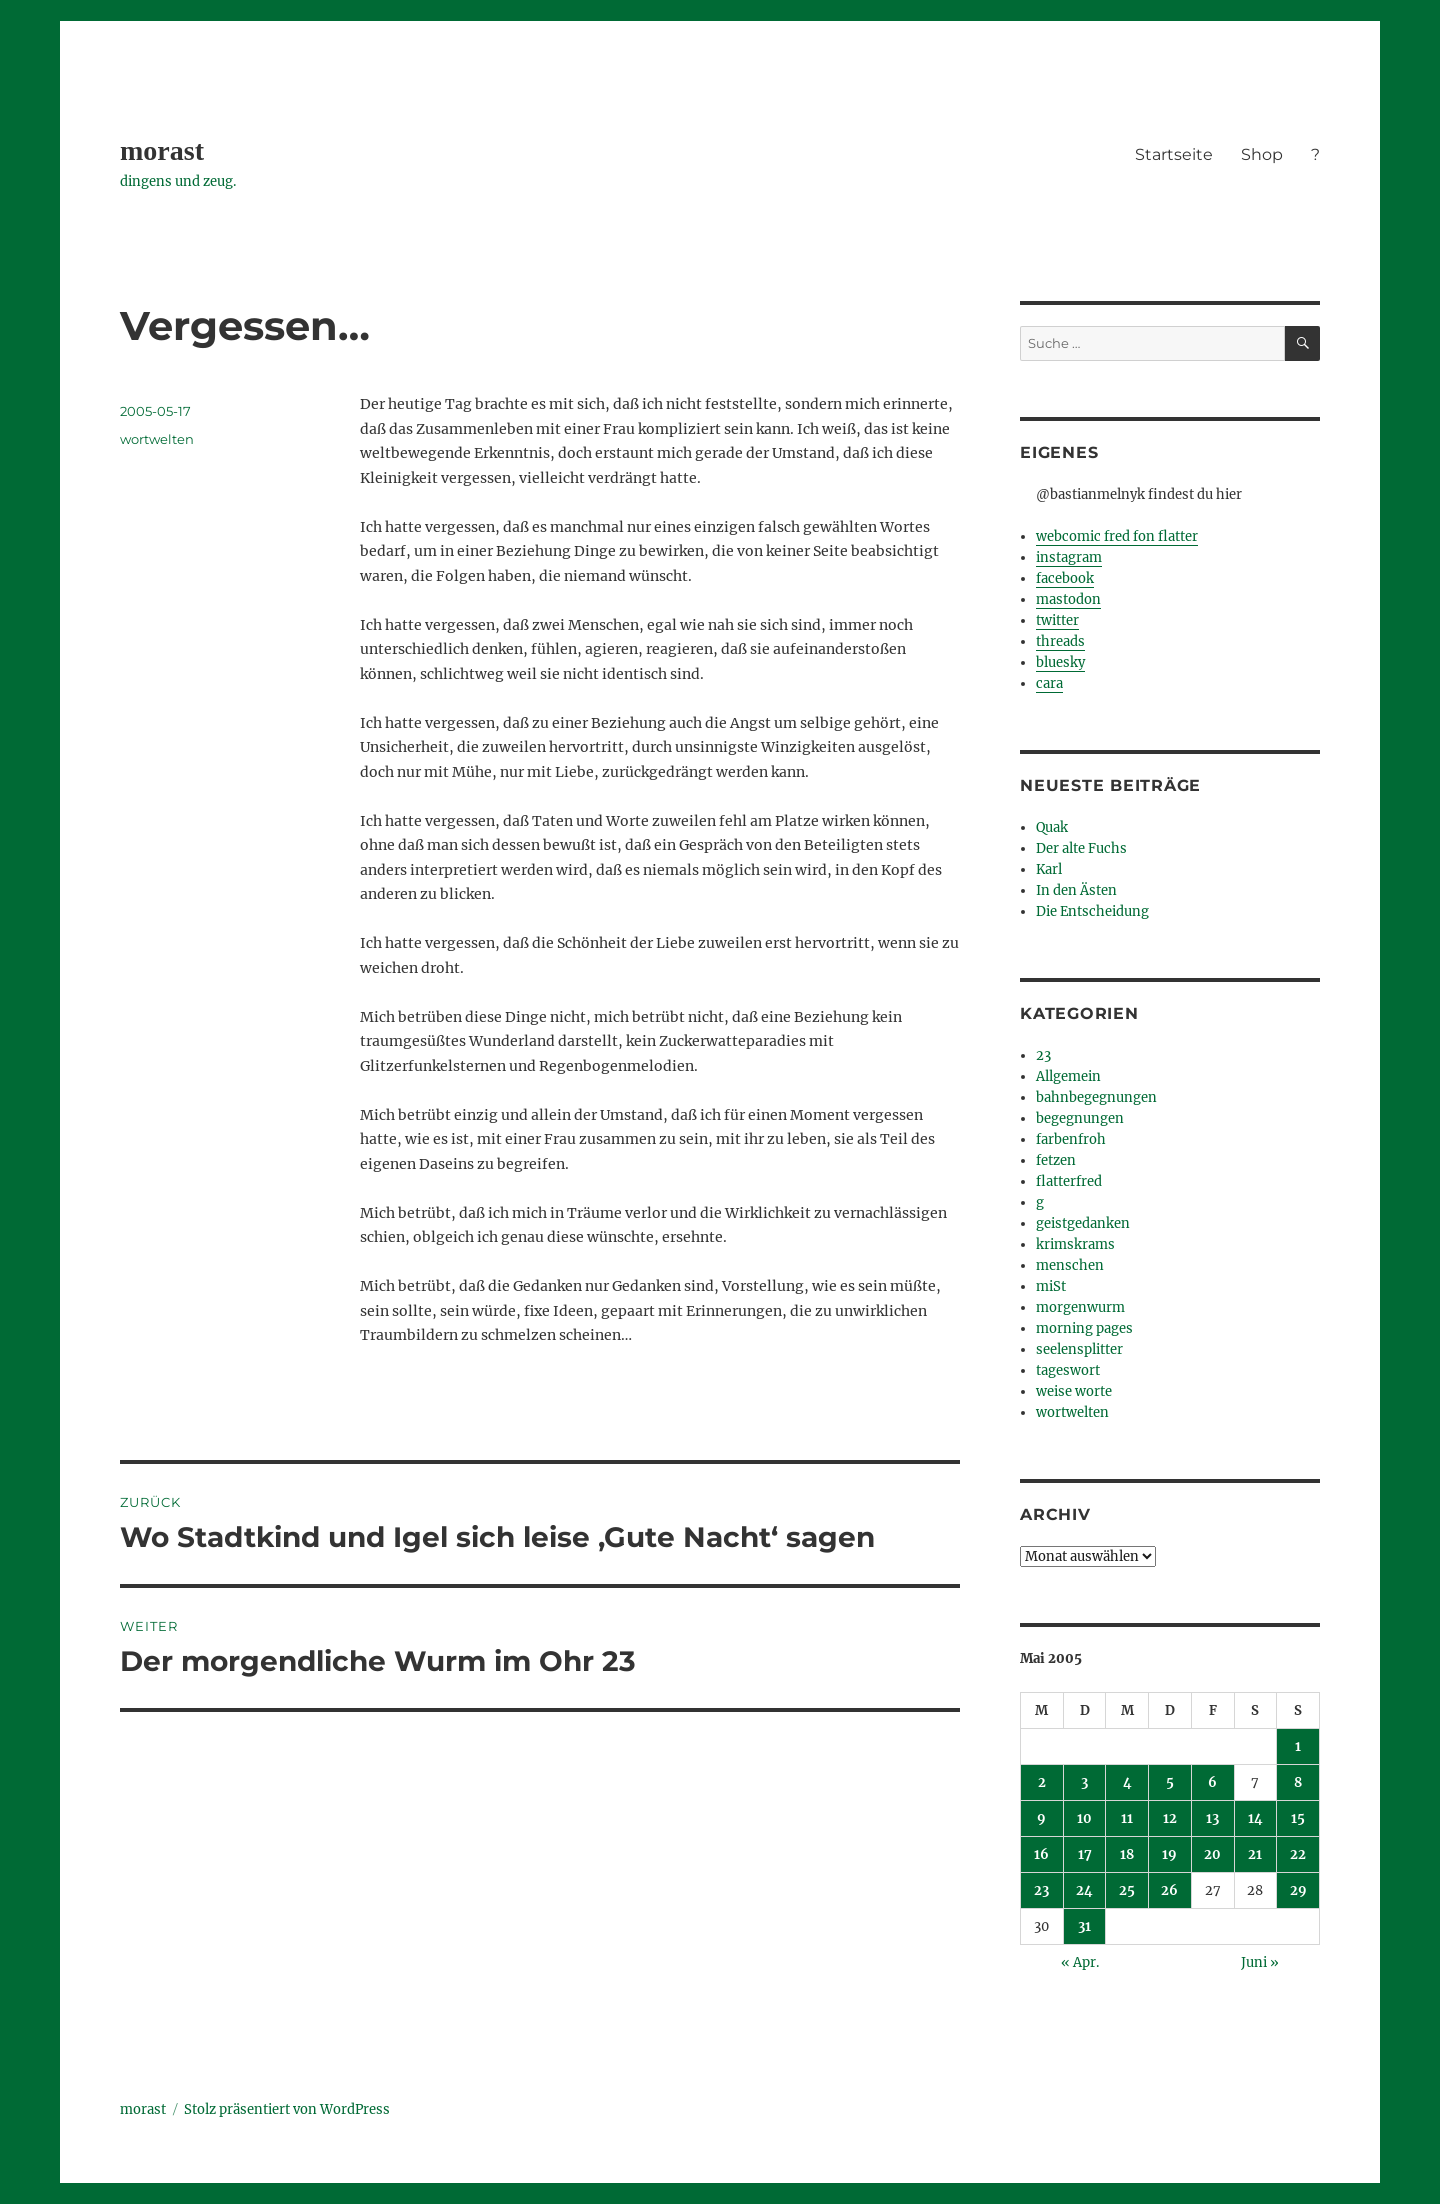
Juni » (1260, 1962)
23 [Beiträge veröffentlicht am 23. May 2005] (1041, 1890)
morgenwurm (1080, 1307)
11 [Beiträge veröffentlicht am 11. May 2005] (1127, 1818)
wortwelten (157, 439)
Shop (1262, 154)
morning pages (1084, 1328)
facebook (1065, 578)
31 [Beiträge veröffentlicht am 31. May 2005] (1084, 1926)
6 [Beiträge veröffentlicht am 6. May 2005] (1212, 1782)
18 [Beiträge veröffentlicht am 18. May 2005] (1127, 1854)
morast (162, 150)
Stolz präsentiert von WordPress (287, 2109)
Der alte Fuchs (1081, 848)
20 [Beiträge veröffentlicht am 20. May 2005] (1212, 1854)
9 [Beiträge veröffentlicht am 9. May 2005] (1041, 1818)
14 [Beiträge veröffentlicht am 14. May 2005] (1255, 1818)
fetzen (1056, 1160)
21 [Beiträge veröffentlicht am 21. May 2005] (1255, 1854)
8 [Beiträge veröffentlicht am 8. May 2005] (1298, 1782)
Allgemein (1068, 1076)
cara (1049, 683)
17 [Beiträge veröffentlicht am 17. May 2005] (1085, 1854)
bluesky (1060, 662)
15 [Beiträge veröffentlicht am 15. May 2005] (1298, 1818)
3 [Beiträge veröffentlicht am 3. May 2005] (1084, 1782)
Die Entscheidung (1092, 911)
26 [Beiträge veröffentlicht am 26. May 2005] (1169, 1890)
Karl (1049, 869)
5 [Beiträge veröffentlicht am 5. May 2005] (1170, 1782)
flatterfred (1069, 1181)
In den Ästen (1076, 890)
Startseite (1174, 154)
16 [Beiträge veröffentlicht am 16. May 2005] (1041, 1854)
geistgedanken (1083, 1223)
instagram (1069, 557)
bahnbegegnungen (1096, 1097)
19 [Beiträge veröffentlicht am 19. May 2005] (1169, 1854)
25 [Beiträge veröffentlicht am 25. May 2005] (1127, 1890)
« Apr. (1080, 1962)
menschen (1070, 1265)
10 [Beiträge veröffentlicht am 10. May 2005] (1084, 1818)
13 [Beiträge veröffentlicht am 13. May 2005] (1212, 1818)
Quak (1052, 827)
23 (1043, 1055)
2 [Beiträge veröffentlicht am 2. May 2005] (1042, 1782)
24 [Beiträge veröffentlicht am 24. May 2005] (1084, 1890)
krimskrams (1075, 1244)
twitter (1057, 620)
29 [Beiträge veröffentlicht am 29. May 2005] (1298, 1890)
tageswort (1068, 1370)
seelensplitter (1079, 1349)
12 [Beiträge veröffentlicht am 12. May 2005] (1170, 1818)
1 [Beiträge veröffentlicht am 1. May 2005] (1298, 1746)
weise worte (1074, 1391)
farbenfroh (1071, 1139)
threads (1060, 641)
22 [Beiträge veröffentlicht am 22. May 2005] (1298, 1854)
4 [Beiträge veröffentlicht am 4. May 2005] (1127, 1782)
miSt (1051, 1286)
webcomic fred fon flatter (1117, 536)
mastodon (1068, 599)
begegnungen (1080, 1118)
